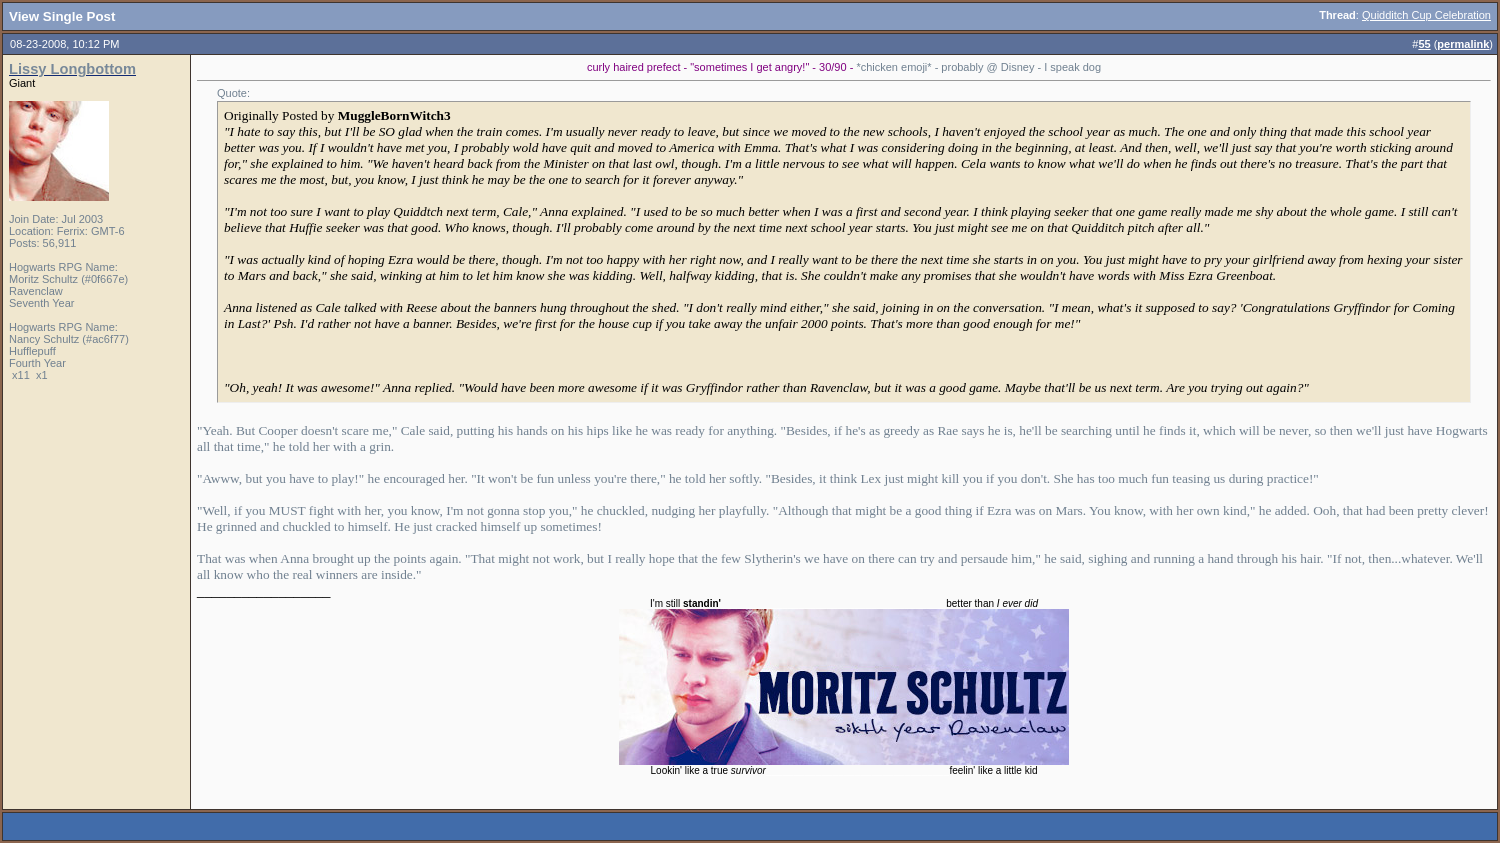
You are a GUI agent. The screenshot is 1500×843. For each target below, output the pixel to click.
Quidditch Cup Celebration (1426, 15)
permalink (1463, 44)
